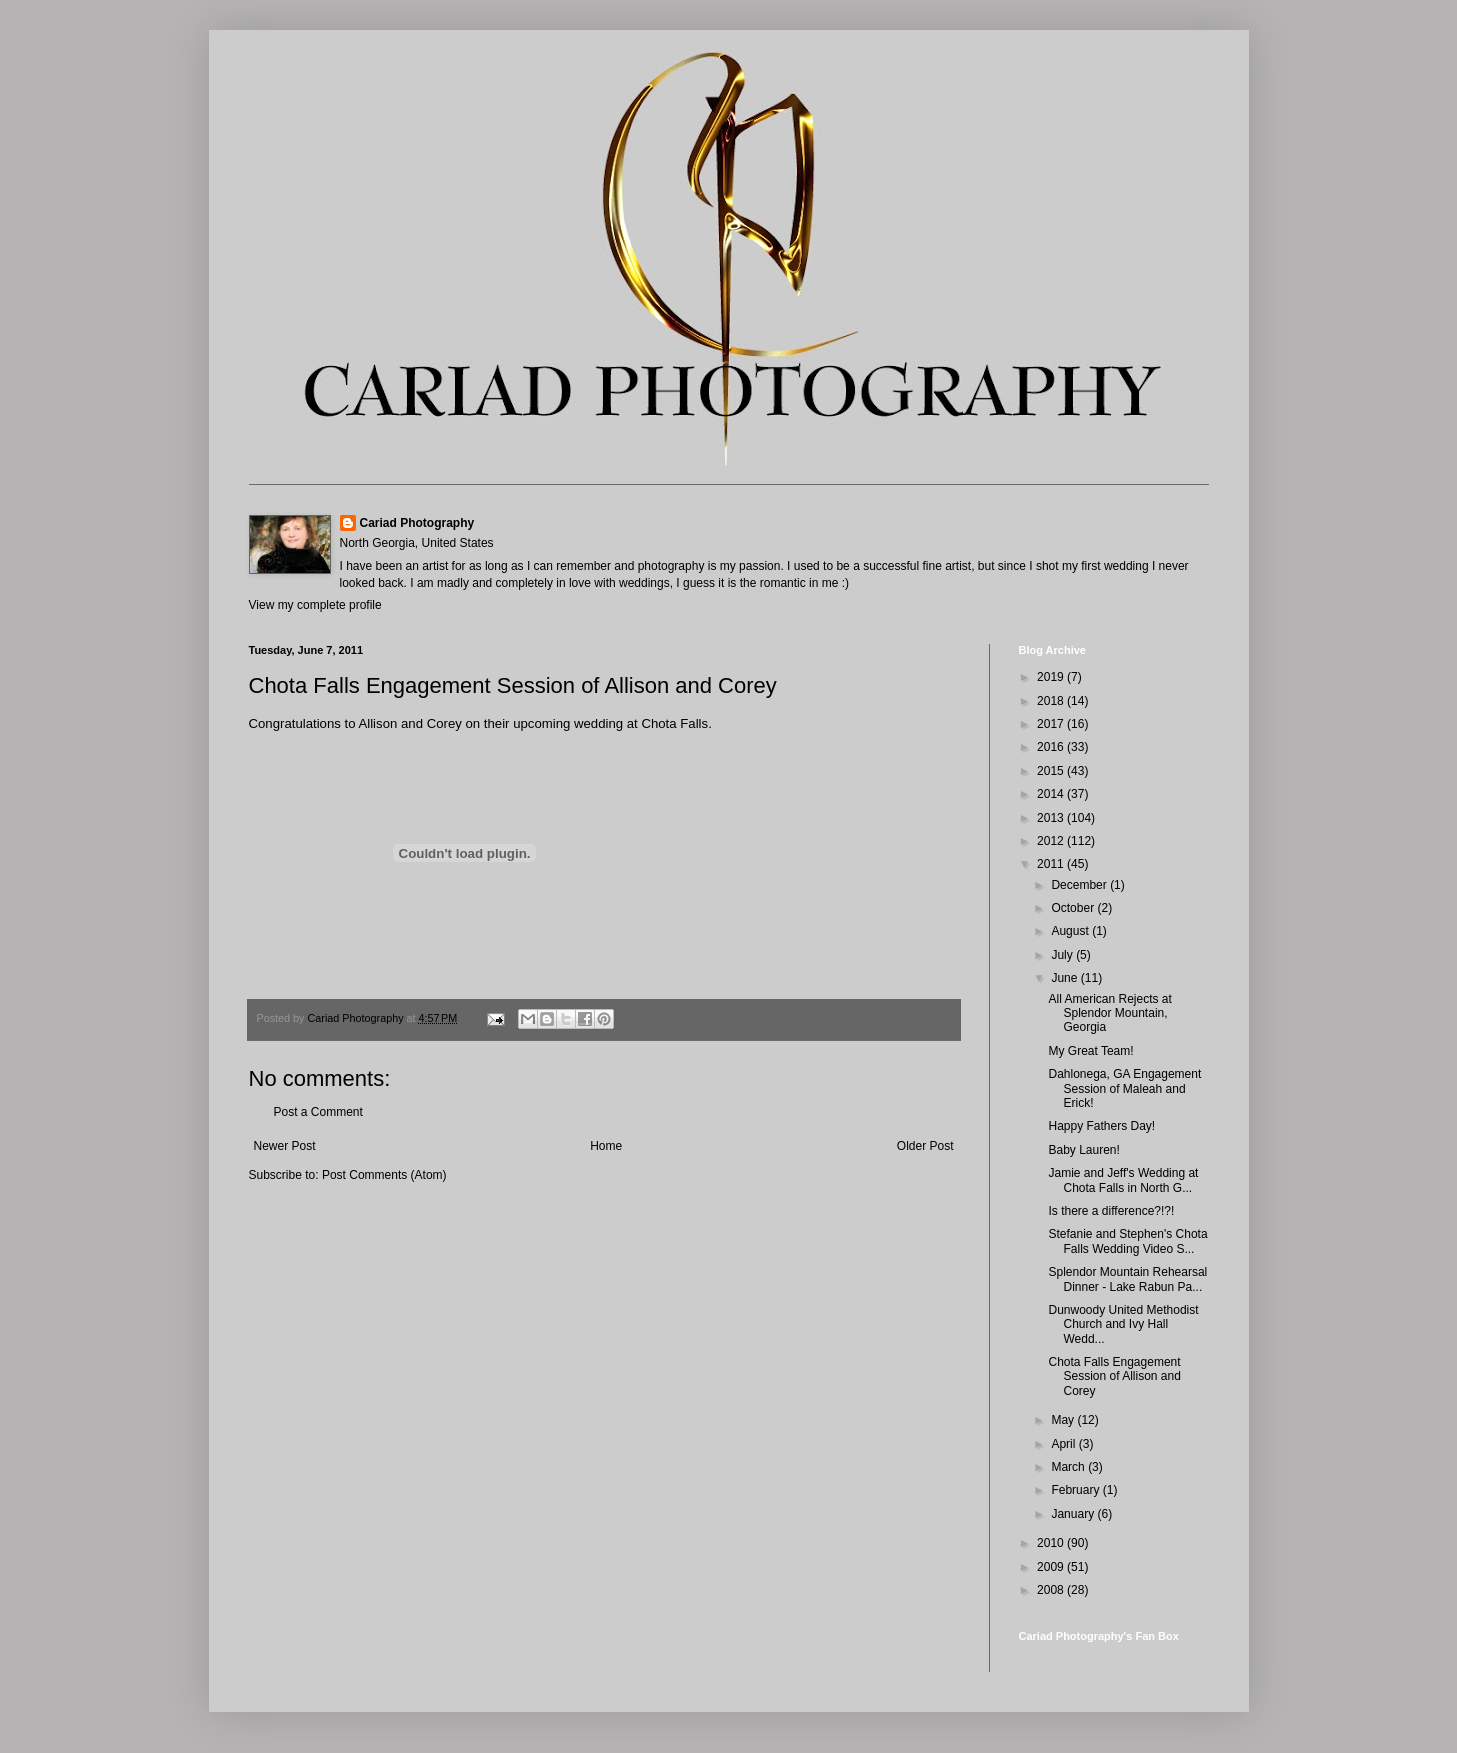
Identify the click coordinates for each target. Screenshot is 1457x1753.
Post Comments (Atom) (384, 1175)
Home (606, 1146)
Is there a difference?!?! (1111, 1211)
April (1064, 1444)
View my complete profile (315, 605)
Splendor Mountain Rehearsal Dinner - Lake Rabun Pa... (1127, 1279)
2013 (1052, 818)
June (1065, 978)
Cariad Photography (417, 523)
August (1071, 931)
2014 (1052, 794)
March (1069, 1467)
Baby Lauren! (1083, 1150)
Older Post (925, 1146)
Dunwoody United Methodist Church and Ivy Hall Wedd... (1123, 1324)
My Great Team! (1090, 1051)
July (1063, 955)
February (1076, 1490)
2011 (1052, 864)
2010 (1052, 1543)
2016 (1052, 747)
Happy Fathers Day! (1101, 1126)
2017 (1052, 724)
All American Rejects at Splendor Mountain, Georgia (1109, 1013)
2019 (1052, 677)
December (1080, 885)
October (1074, 908)
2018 (1052, 701)
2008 (1052, 1590)
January (1074, 1514)
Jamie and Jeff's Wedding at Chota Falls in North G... (1123, 1180)
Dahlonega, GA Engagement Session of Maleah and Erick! (1124, 1088)
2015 (1052, 771)
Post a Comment (318, 1112)
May (1064, 1420)
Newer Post (285, 1146)
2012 (1052, 841)
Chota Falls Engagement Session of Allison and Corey (1114, 1376)
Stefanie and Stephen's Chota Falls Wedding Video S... (1127, 1241)
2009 (1052, 1567)
